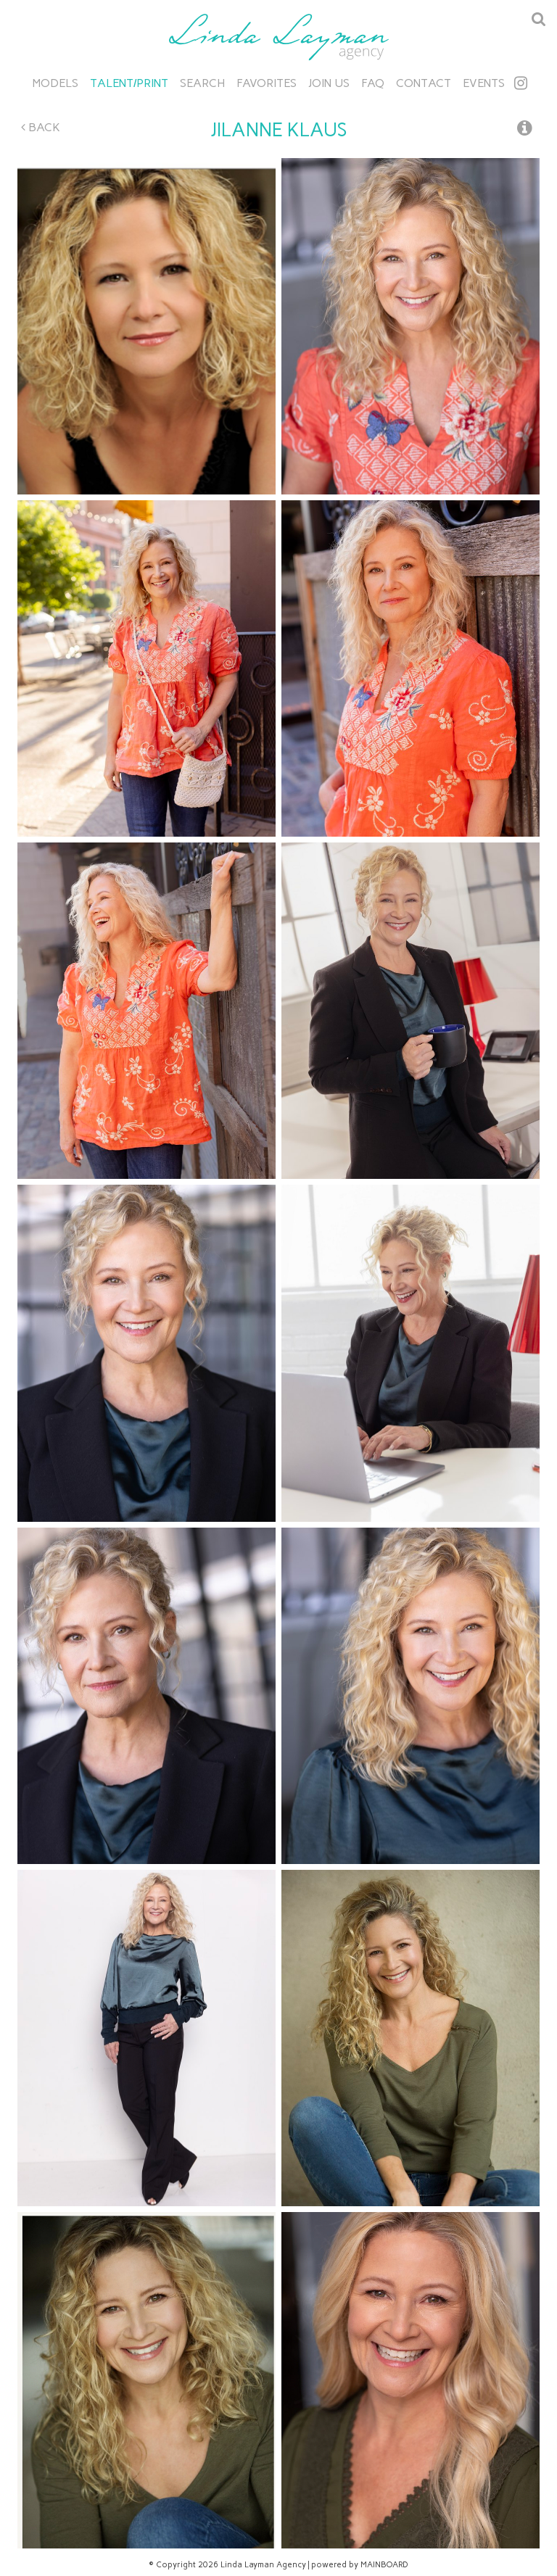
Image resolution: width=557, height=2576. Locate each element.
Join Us (329, 83)
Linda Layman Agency (278, 37)
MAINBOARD (384, 2564)
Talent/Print (129, 83)
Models (55, 83)
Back (40, 127)
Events (484, 83)
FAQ (372, 83)
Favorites (266, 83)
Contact (423, 83)
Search (202, 83)
